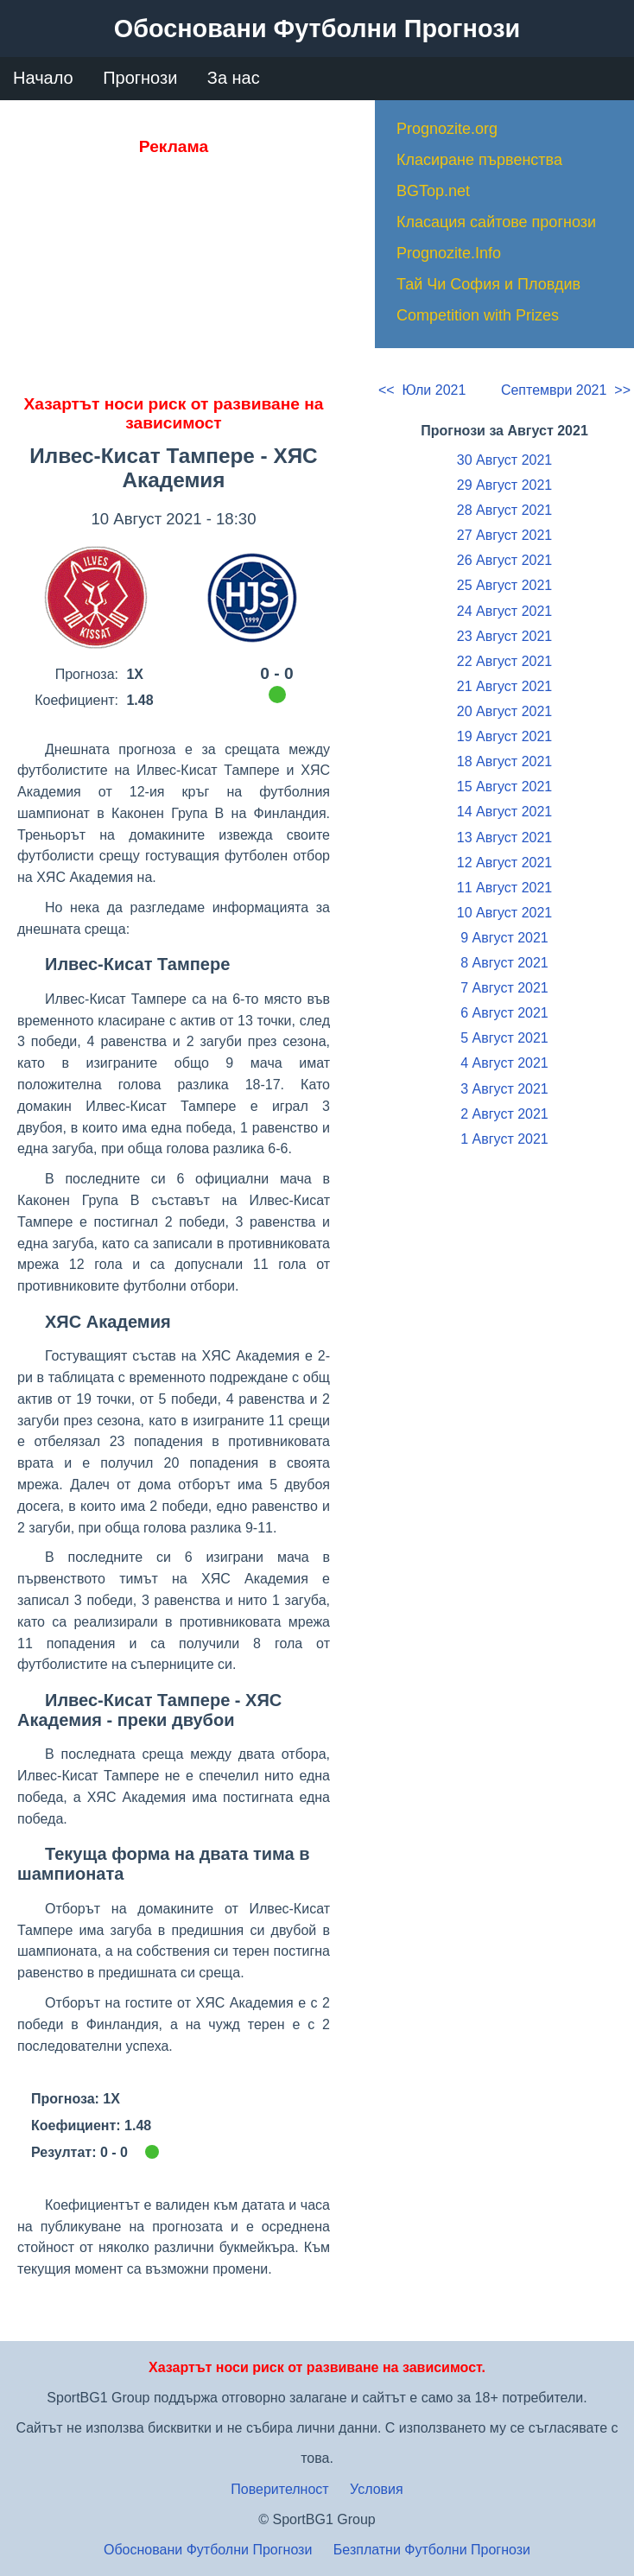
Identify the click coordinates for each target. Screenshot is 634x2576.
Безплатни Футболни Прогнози (431, 2549)
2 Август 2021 (504, 1114)
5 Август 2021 (504, 1038)
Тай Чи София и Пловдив (488, 284)
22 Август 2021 (504, 661)
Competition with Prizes (477, 315)
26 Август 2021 (504, 560)
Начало (43, 77)
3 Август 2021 (504, 1089)
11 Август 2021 (504, 887)
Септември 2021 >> (566, 390)
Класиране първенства (479, 159)
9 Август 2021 (504, 937)
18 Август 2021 (504, 761)
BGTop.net (433, 191)
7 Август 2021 (504, 987)
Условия (376, 2489)
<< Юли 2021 (422, 390)
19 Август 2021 (504, 736)
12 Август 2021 (504, 862)
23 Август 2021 (504, 636)
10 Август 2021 (504, 912)
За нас (233, 77)
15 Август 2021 (504, 786)
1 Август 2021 (504, 1139)
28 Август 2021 (504, 510)
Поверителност (279, 2489)
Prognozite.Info (448, 253)
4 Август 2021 (504, 1063)
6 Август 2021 (504, 1013)
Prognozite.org (447, 128)
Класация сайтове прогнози (496, 222)
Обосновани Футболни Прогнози (208, 2549)
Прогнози (140, 77)
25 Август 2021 (504, 585)
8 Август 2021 (504, 962)
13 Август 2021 (504, 837)
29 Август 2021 (504, 485)
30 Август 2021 (504, 460)
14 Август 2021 (504, 811)
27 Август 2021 (504, 535)
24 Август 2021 (504, 611)
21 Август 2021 (504, 686)
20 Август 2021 (504, 711)
